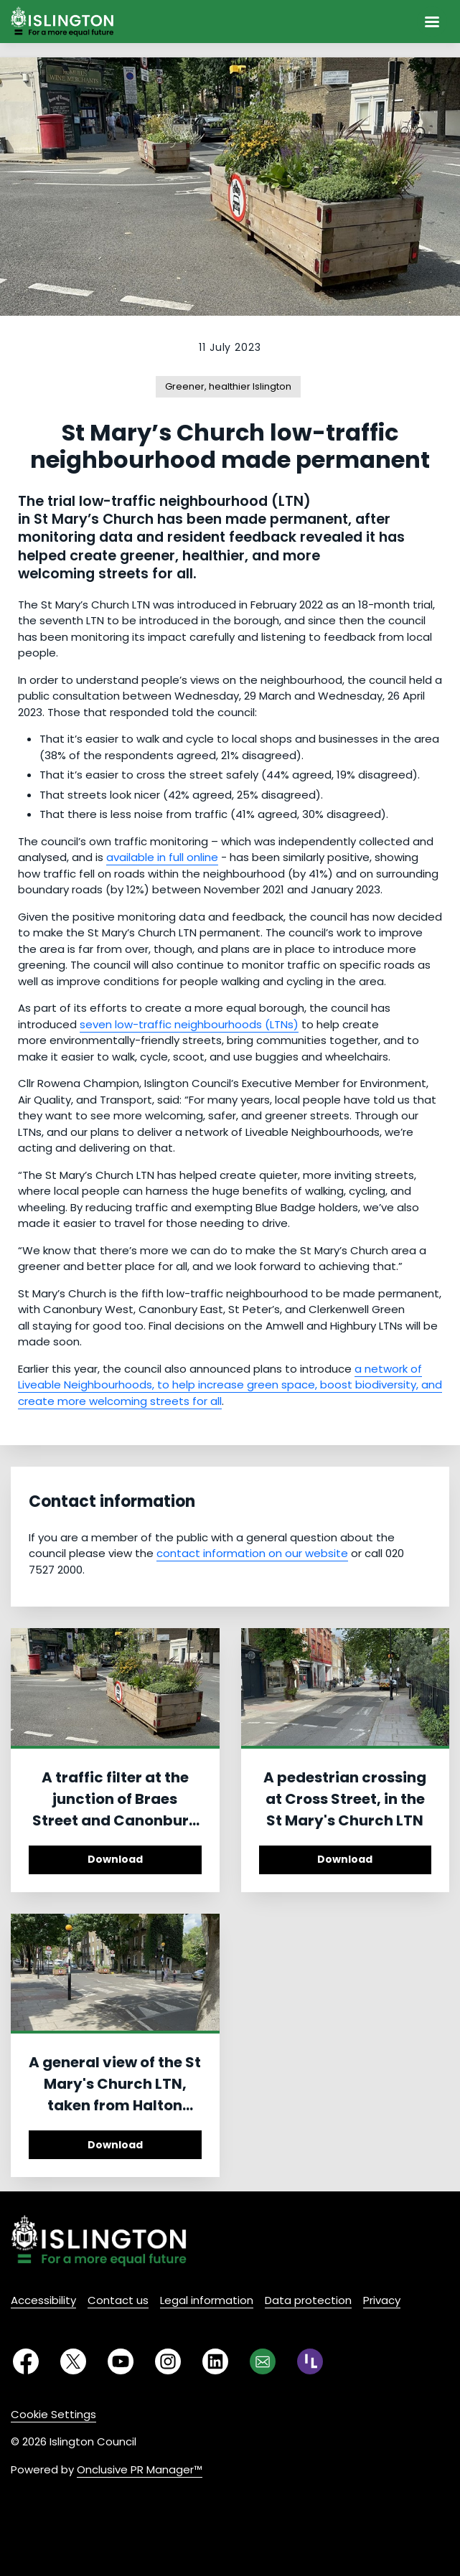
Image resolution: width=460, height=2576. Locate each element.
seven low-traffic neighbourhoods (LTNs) (189, 1024)
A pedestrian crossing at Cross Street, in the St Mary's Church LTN (344, 1798)
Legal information (206, 2300)
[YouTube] (120, 2361)
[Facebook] (26, 2361)
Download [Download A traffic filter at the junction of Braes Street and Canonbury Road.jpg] (115, 1859)
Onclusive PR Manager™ (139, 2469)
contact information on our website (252, 1553)
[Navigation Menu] (432, 21)
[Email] (263, 2361)
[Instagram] (168, 2361)
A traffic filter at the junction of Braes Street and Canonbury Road (115, 1809)
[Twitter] (73, 2361)
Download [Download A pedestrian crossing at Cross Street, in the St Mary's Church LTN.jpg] (344, 1859)
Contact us (118, 2300)
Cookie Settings (53, 2414)
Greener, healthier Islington (228, 386)
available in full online (162, 857)
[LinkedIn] (215, 2361)
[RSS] (310, 2361)
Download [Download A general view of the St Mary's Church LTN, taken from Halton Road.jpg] (115, 2145)
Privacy (381, 2300)
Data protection (308, 2300)
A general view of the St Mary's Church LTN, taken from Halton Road (115, 2094)
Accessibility (43, 2300)
